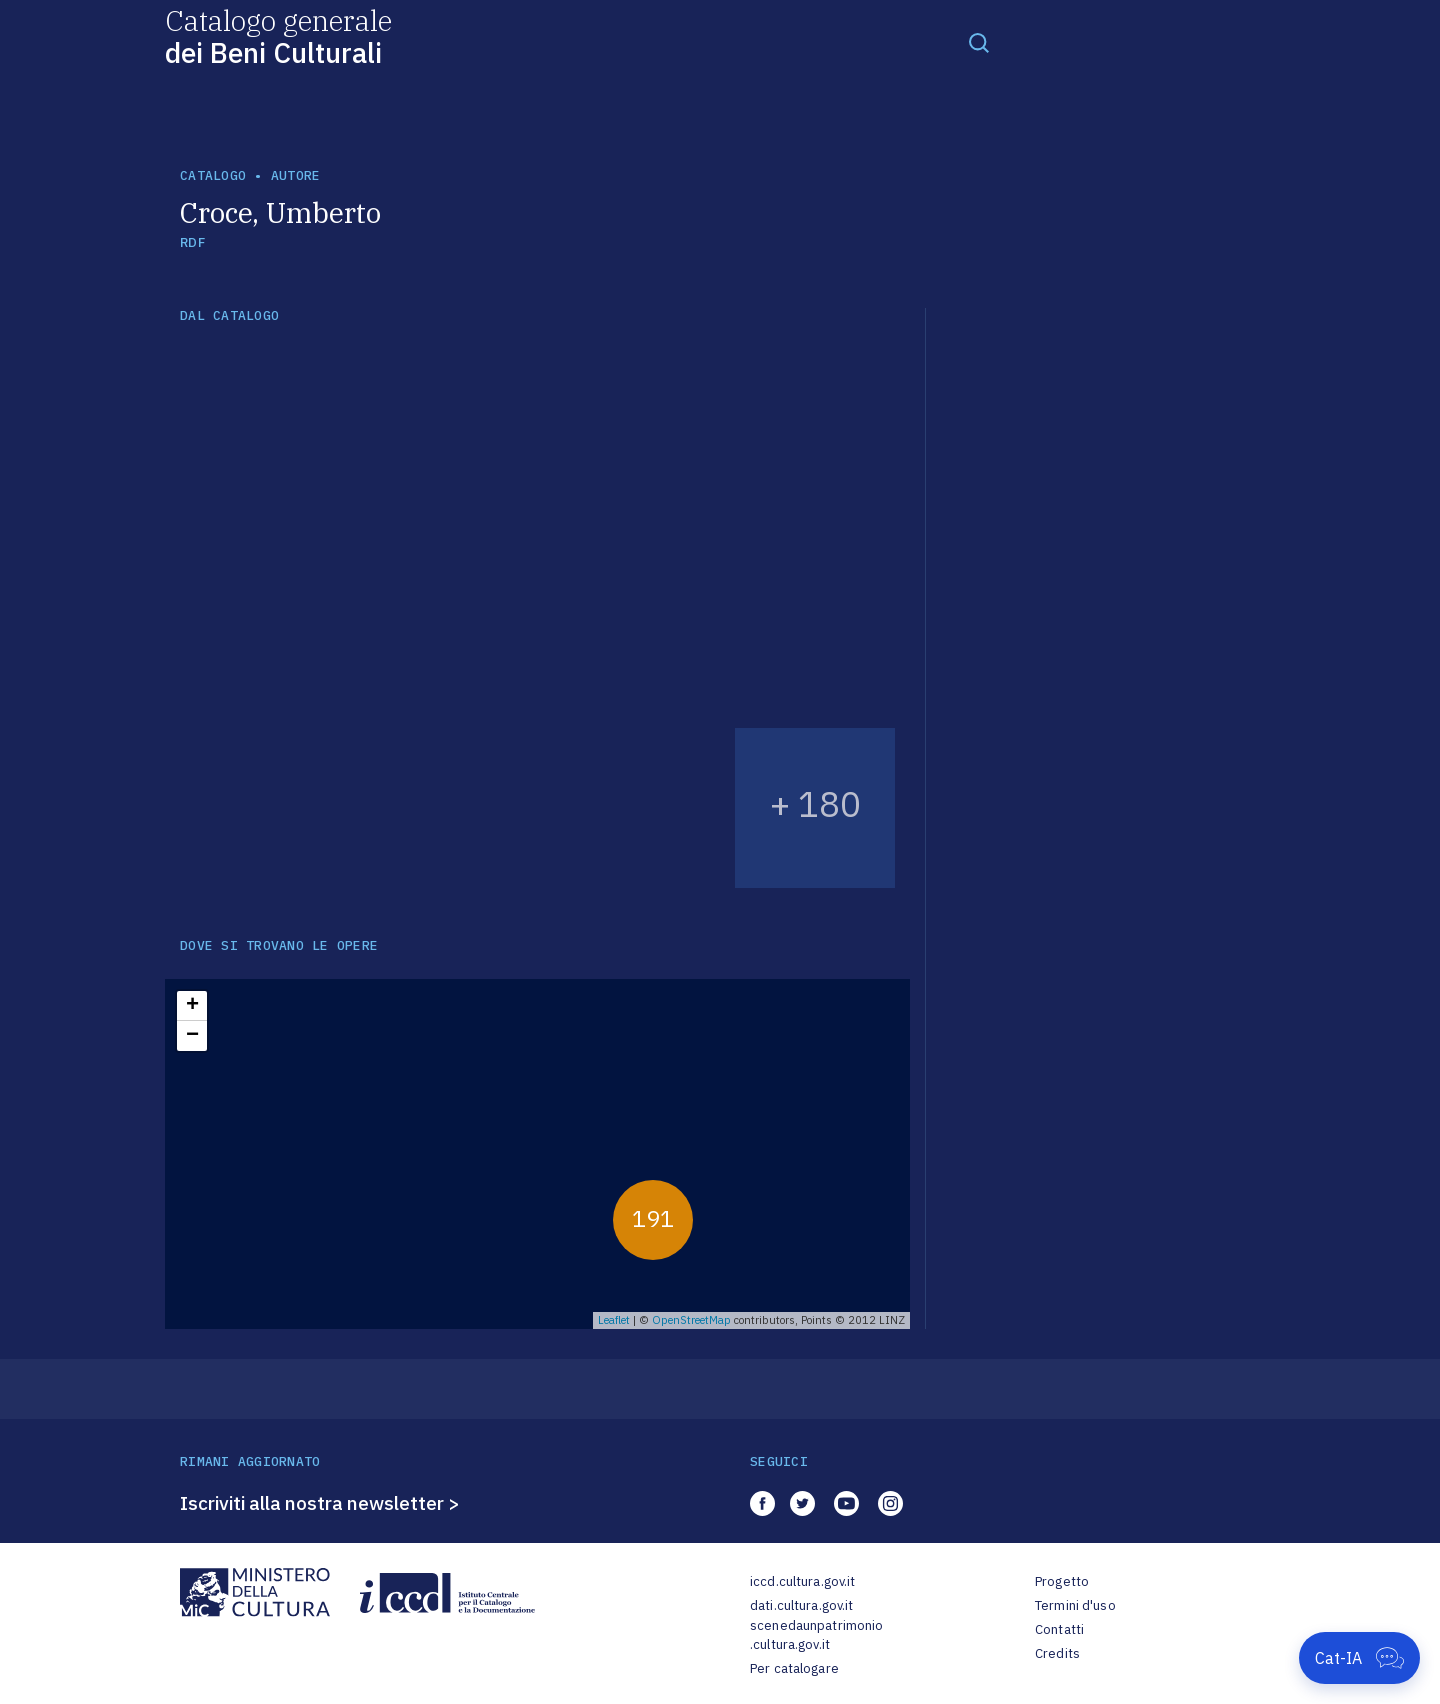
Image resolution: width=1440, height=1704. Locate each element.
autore (296, 175)
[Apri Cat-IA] (1359, 1658)
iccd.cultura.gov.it (802, 1581)
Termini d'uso (1075, 1605)
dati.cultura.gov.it (801, 1605)
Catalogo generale (278, 35)
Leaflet (614, 1320)
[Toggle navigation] (979, 42)
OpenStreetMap (691, 1320)
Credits (1057, 1653)
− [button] (192, 1036)
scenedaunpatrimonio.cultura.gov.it (816, 1635)
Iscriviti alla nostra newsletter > (320, 1503)
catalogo (213, 175)
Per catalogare (794, 1668)
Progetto (1062, 1581)
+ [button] (192, 1006)
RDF (192, 242)
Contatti (1059, 1629)
